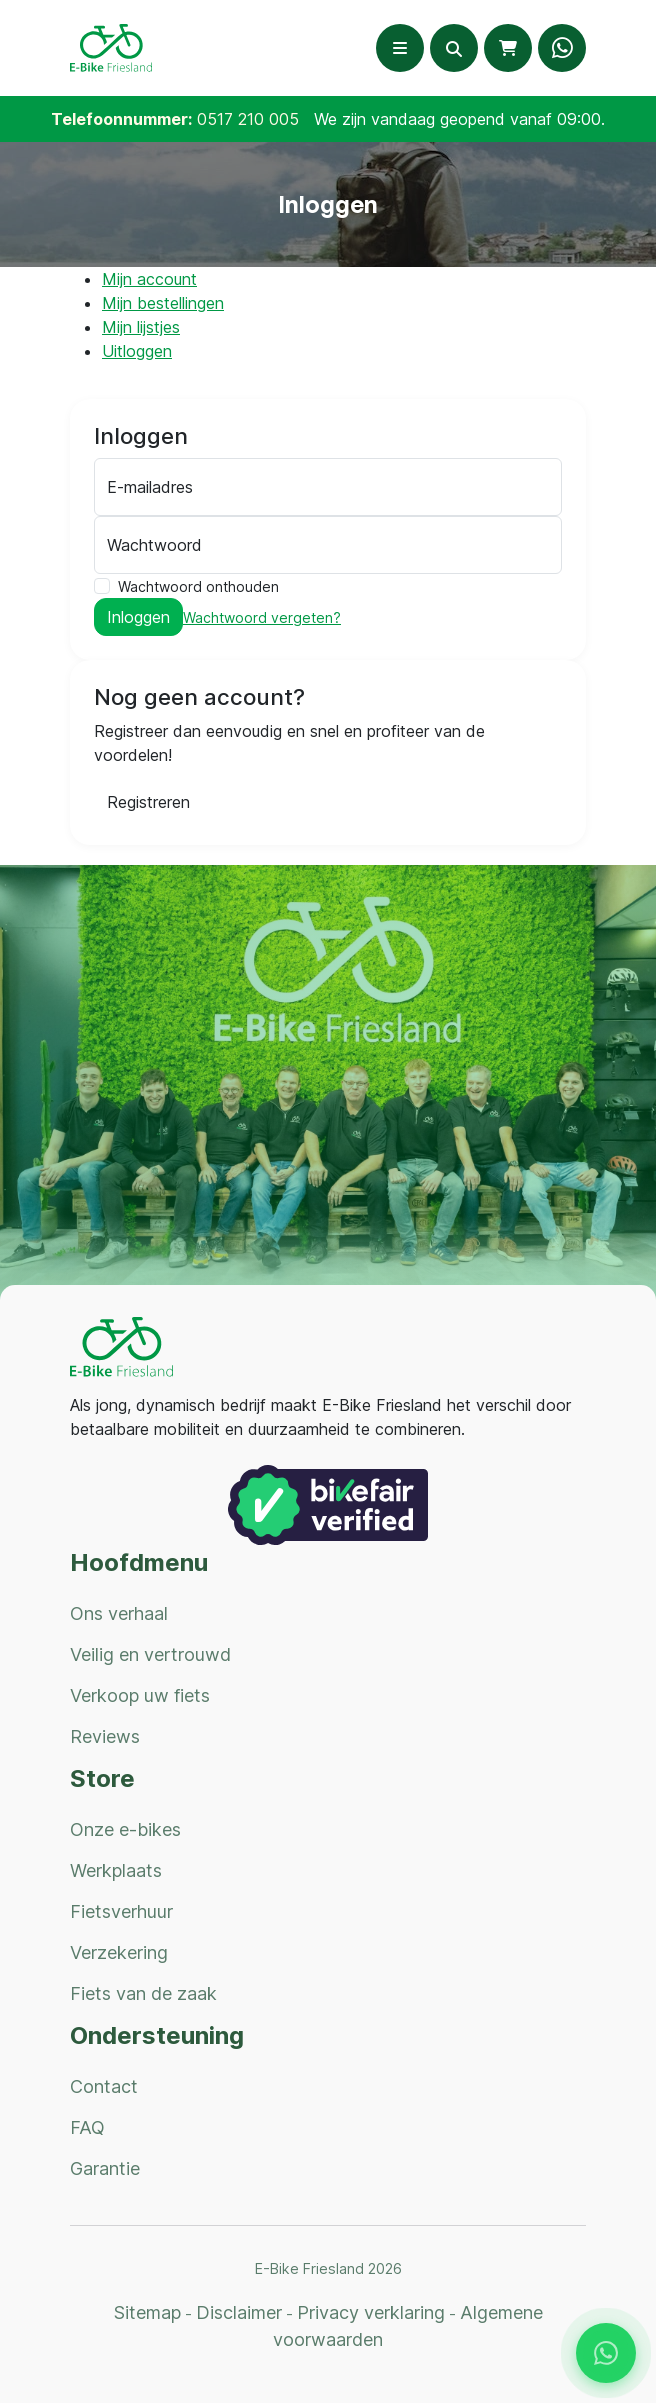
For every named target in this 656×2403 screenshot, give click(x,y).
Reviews (105, 1736)
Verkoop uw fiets (140, 1695)
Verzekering (119, 1952)
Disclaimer (239, 2312)
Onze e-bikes (125, 1829)
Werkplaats (116, 1870)
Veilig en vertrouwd (150, 1654)
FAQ (87, 2127)
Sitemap (147, 2312)
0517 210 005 (248, 119)
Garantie (105, 2168)
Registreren (148, 802)
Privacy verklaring (371, 2312)
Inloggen (138, 617)
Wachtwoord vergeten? (262, 617)
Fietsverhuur (121, 1911)
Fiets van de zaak (143, 1993)
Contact (104, 2086)
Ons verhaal (119, 1613)
